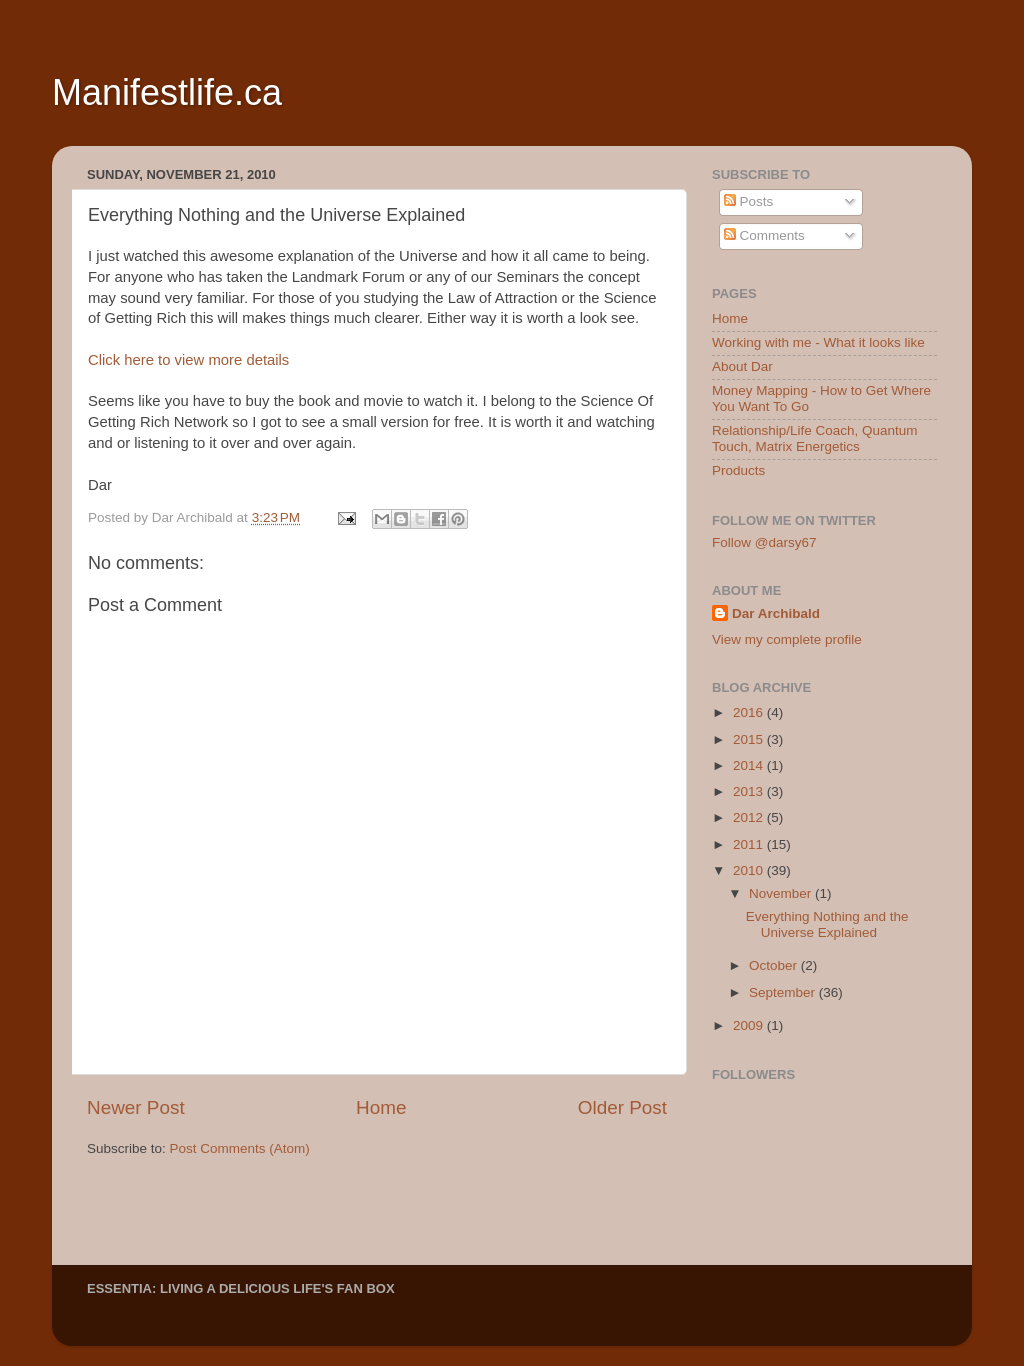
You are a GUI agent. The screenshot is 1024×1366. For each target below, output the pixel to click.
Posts (749, 201)
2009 (750, 1025)
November (782, 893)
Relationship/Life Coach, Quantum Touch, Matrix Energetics (815, 438)
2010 (750, 870)
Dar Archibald (776, 613)
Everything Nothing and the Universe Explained (827, 924)
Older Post (622, 1107)
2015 (750, 739)
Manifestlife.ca (167, 92)
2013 (750, 791)
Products (738, 470)
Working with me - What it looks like (818, 342)
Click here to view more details (188, 360)
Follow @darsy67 (764, 542)
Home (381, 1107)
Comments (764, 235)
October (775, 965)
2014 (750, 765)
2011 (750, 844)
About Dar (742, 366)
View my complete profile (787, 639)
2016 (750, 712)
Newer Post (136, 1107)
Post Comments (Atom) (240, 1148)
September (784, 992)
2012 (750, 817)
